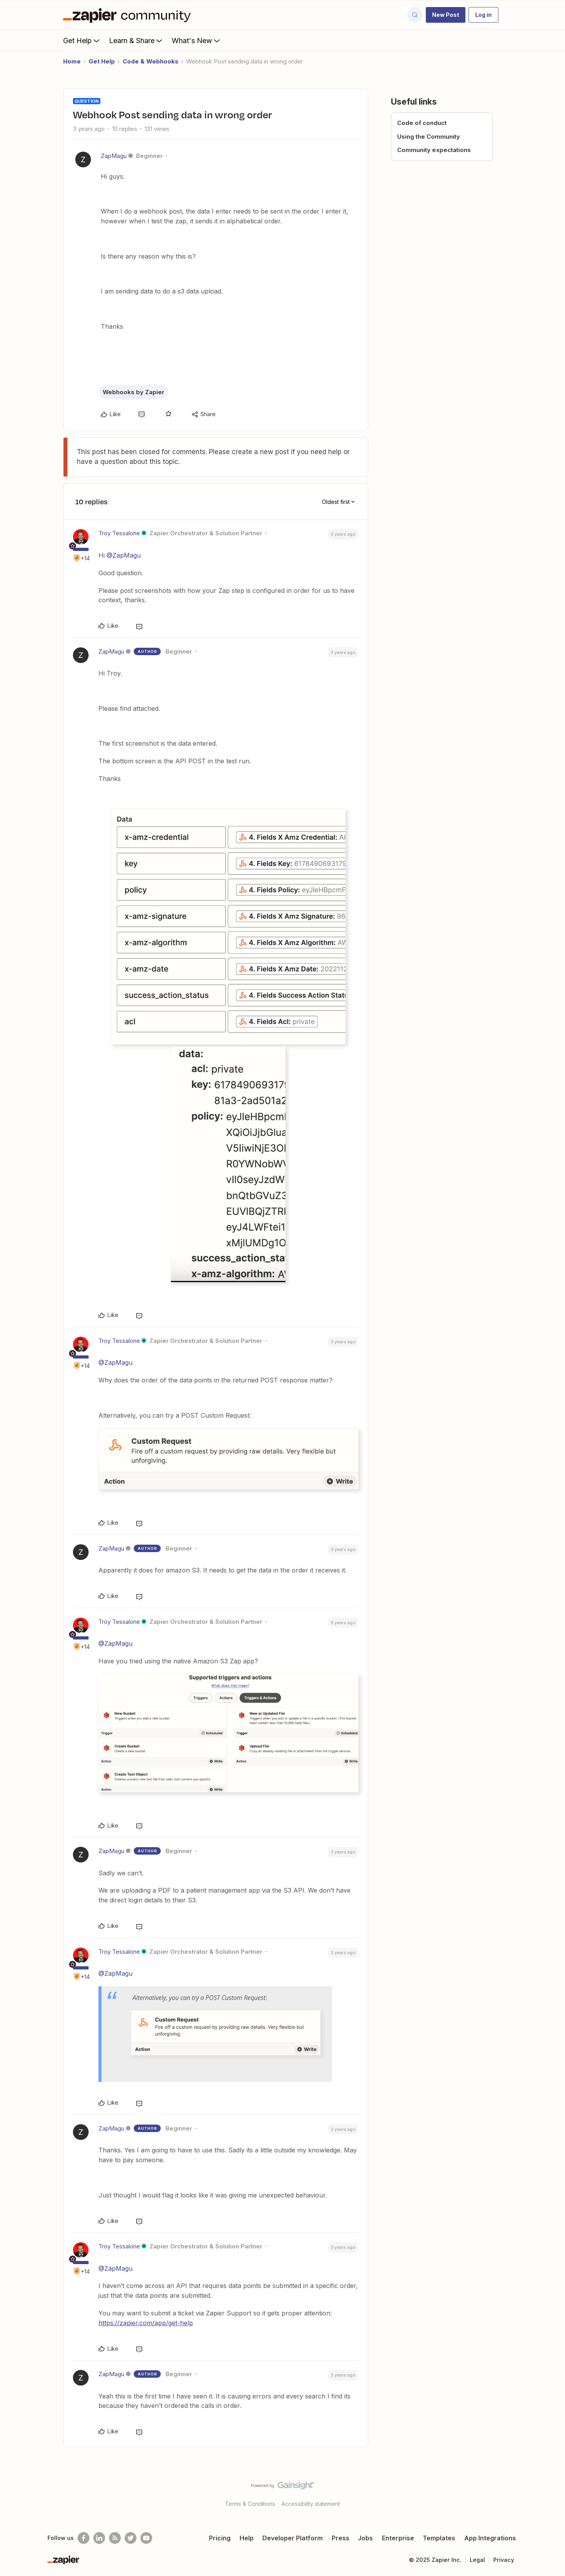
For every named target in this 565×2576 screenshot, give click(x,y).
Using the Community (428, 136)
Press (340, 2538)
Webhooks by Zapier (133, 392)
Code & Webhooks (150, 61)
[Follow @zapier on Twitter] (130, 2538)
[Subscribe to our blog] (115, 2538)
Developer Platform (292, 2538)
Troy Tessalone (119, 533)
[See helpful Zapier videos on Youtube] (146, 2538)
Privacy (503, 2559)
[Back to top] (549, 2492)
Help (247, 2538)
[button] (445, 15)
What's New (197, 40)
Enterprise (398, 2538)
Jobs (365, 2538)
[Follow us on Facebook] (83, 2538)
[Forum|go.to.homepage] (129, 15)
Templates (439, 2538)
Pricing (220, 2538)
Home (72, 61)
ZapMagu (114, 155)
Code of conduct (422, 123)
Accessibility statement (311, 2503)
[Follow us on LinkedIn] (99, 2538)
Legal (477, 2559)
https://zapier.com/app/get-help (145, 2323)
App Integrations (490, 2538)
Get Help (82, 40)
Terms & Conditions (250, 2503)
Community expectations (434, 150)
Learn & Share (136, 40)
